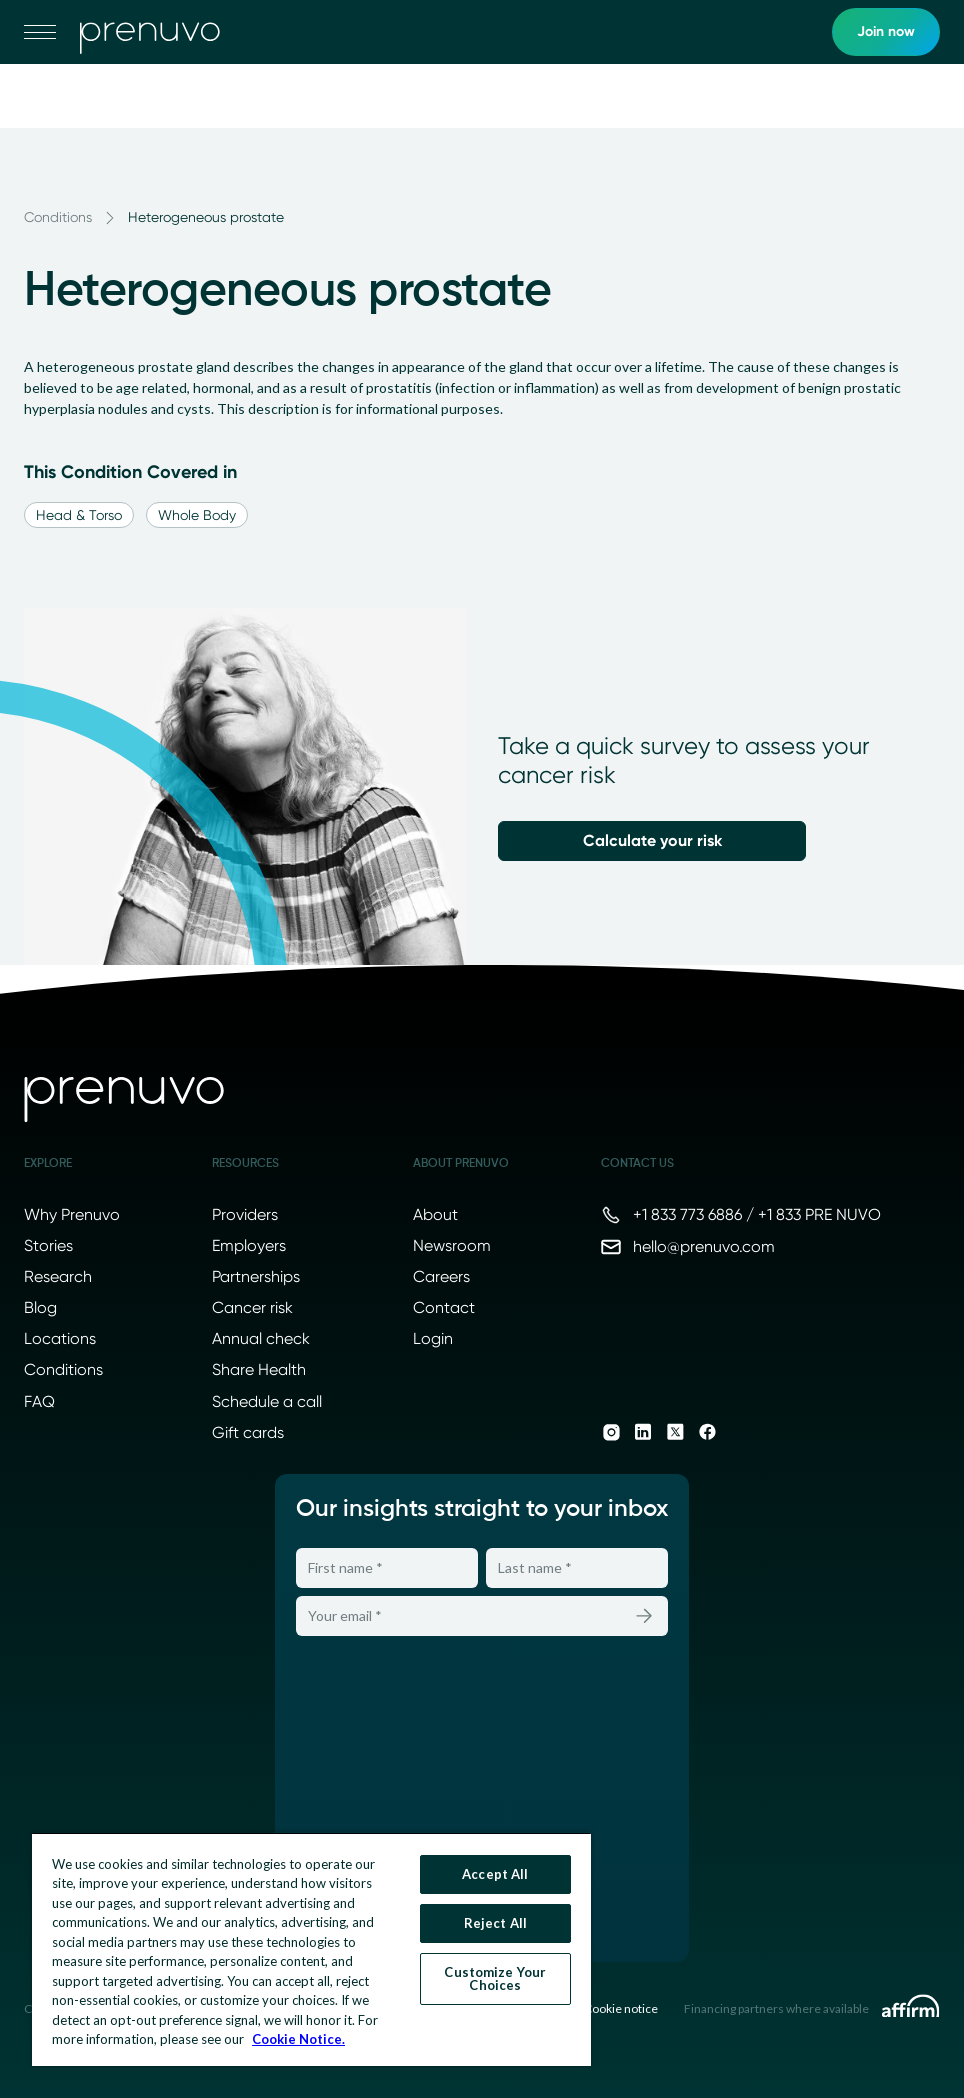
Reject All (495, 1923)
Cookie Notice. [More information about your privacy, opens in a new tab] (298, 2039)
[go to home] (150, 32)
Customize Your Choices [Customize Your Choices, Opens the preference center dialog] (495, 1978)
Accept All (495, 1874)
